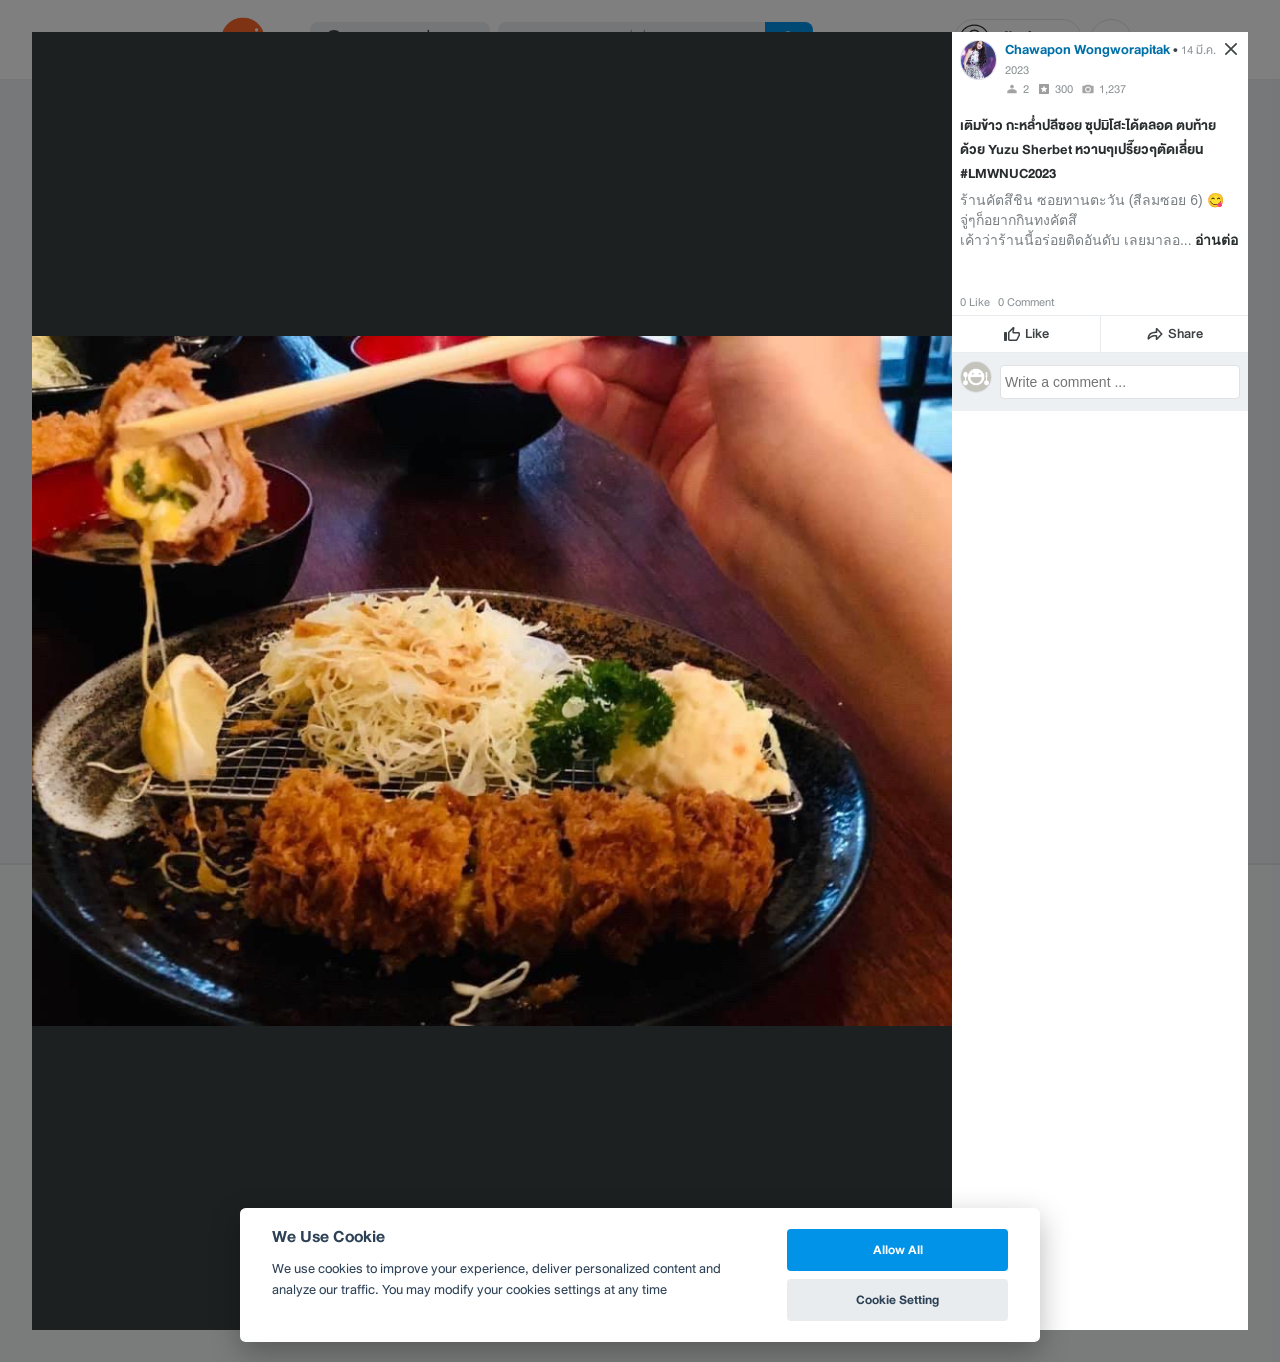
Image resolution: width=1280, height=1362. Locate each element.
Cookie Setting (897, 1299)
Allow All (898, 1249)
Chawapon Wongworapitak (1087, 49)
